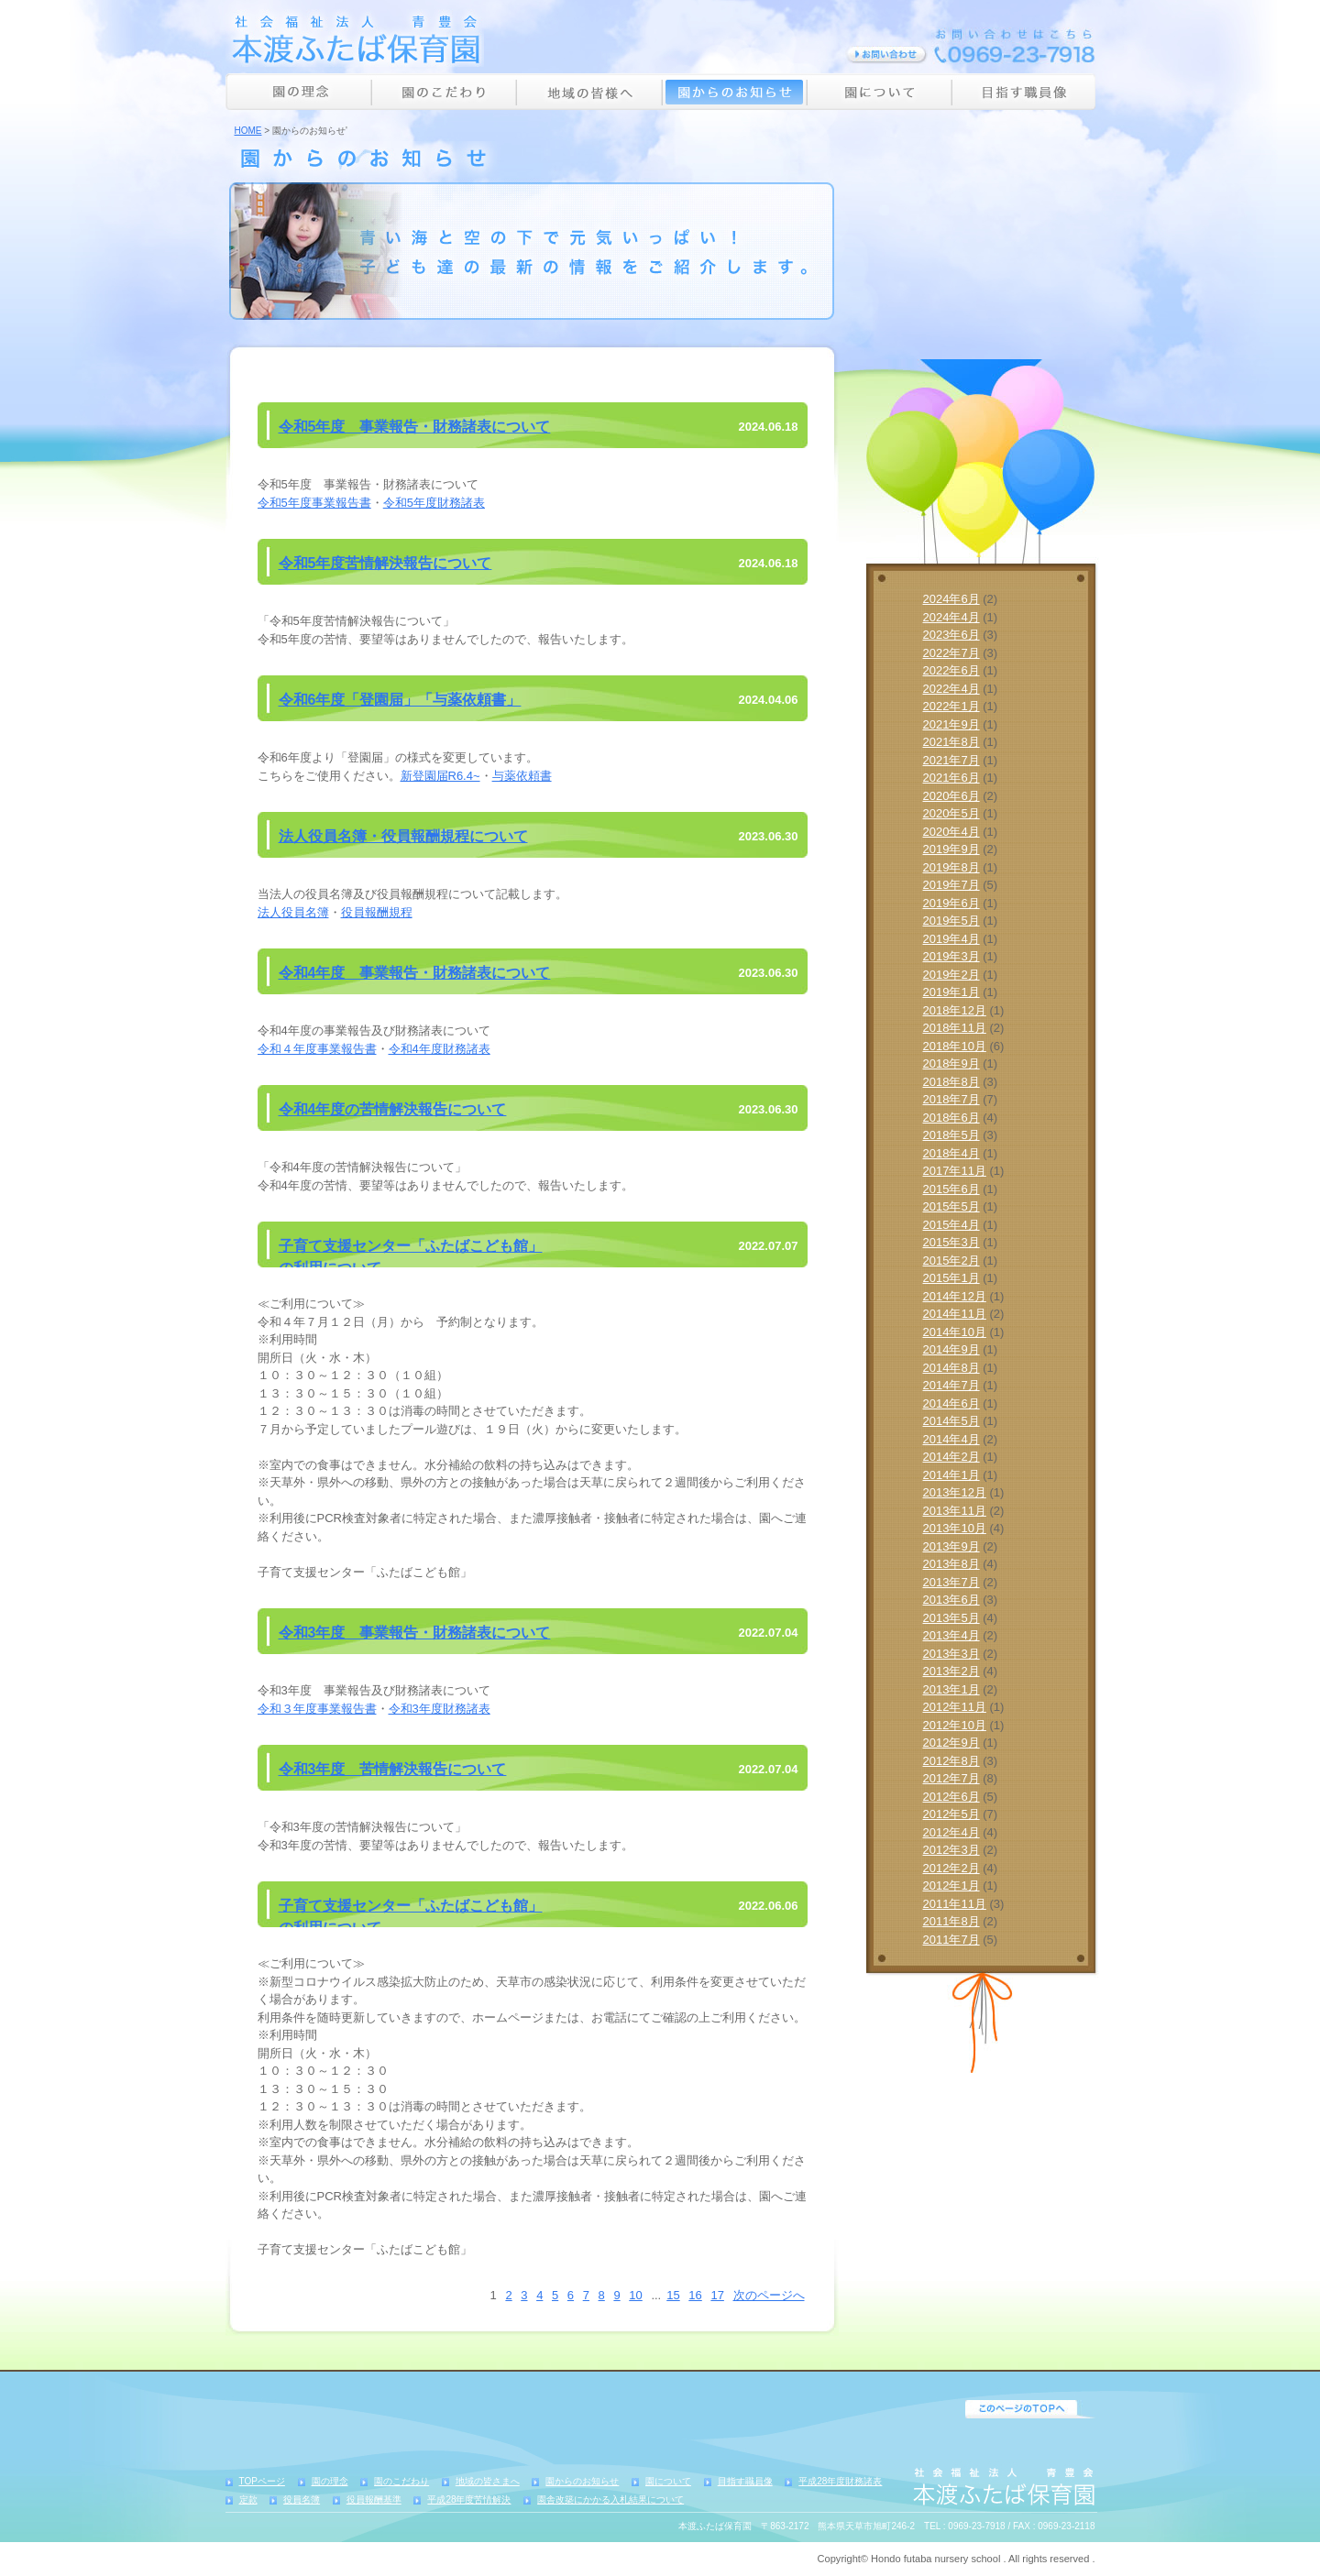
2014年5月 (951, 1421)
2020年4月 (951, 832)
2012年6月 (951, 1796)
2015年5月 (951, 1206)
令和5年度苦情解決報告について (385, 563)
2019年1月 (951, 992)
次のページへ (769, 2295)
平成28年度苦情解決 (469, 2499)
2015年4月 (951, 1225)
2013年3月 (951, 1654)
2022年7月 (951, 653)
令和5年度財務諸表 (434, 503)
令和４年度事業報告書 (317, 1049)
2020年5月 (951, 813)
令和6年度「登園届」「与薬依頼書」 (400, 699)
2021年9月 (951, 724)
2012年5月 (951, 1814)
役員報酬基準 (374, 2499)
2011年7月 (951, 1939)
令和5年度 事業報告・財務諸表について (415, 426)
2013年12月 (954, 1492)
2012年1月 (951, 1885)
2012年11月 (954, 1707)
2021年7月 (951, 760)
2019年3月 (951, 956)
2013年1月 (951, 1689)
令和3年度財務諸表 (439, 1709)
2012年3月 (951, 1850)
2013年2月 (951, 1671)
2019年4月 (951, 939)
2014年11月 (954, 1314)
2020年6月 (951, 796)
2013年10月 (954, 1528)
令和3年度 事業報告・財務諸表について (415, 1632)
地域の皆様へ (589, 91)
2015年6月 (951, 1189)
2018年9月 (951, 1063)
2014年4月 (951, 1439)
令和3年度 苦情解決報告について (393, 1769)
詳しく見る (981, 345)
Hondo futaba (901, 2558)
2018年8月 (951, 1082)
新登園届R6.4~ (440, 776)
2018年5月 (951, 1135)
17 (716, 2295)
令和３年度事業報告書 (317, 1709)
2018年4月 (951, 1153)
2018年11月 (954, 1028)
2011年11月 (954, 1904)
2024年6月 (951, 599)
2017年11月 (954, 1171)
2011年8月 (951, 1921)
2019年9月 (951, 849)
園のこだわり (443, 91)
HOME (248, 131)
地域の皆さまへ (488, 2481)
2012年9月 (951, 1742)
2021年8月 (951, 742)
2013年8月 (951, 1564)
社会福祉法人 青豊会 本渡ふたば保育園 (355, 38)
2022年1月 (951, 706)
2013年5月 (951, 1618)
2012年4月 (951, 1832)
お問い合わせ (886, 55)
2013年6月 (951, 1599)
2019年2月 (951, 974)
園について (879, 91)
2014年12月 (954, 1296)
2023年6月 (951, 634)
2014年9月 (951, 1349)
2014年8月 (951, 1368)
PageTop (1030, 2409)
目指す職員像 (1023, 91)
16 (694, 2295)
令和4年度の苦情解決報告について (393, 1109)
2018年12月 (954, 1010)
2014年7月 (951, 1385)
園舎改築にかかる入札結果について (610, 2499)
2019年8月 (951, 867)
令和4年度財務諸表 (439, 1049)
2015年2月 (951, 1260)
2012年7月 (951, 1778)
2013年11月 (954, 1511)
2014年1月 (951, 1475)
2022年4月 (951, 689)
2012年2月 (951, 1868)
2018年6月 (951, 1117)
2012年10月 (954, 1725)
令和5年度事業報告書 (314, 503)
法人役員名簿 (293, 912)
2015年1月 (951, 1278)
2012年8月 (951, 1761)
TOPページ (262, 2481)
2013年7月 (951, 1582)
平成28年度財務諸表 (840, 2481)
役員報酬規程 (376, 912)
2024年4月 (951, 617)
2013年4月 (951, 1635)
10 (635, 2295)
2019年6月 (951, 903)
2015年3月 (951, 1242)
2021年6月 (951, 777)
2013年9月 (951, 1546)
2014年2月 (951, 1456)
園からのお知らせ (734, 91)
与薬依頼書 (522, 776)
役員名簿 (301, 2499)
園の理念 (298, 91)
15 (672, 2295)
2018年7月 (951, 1099)
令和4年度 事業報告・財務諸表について (415, 973)
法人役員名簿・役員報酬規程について (403, 836)
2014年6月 (951, 1403)
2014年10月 (954, 1332)
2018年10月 (954, 1046)
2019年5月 (951, 920)
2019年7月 (951, 885)
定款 (248, 2499)
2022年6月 (951, 670)
